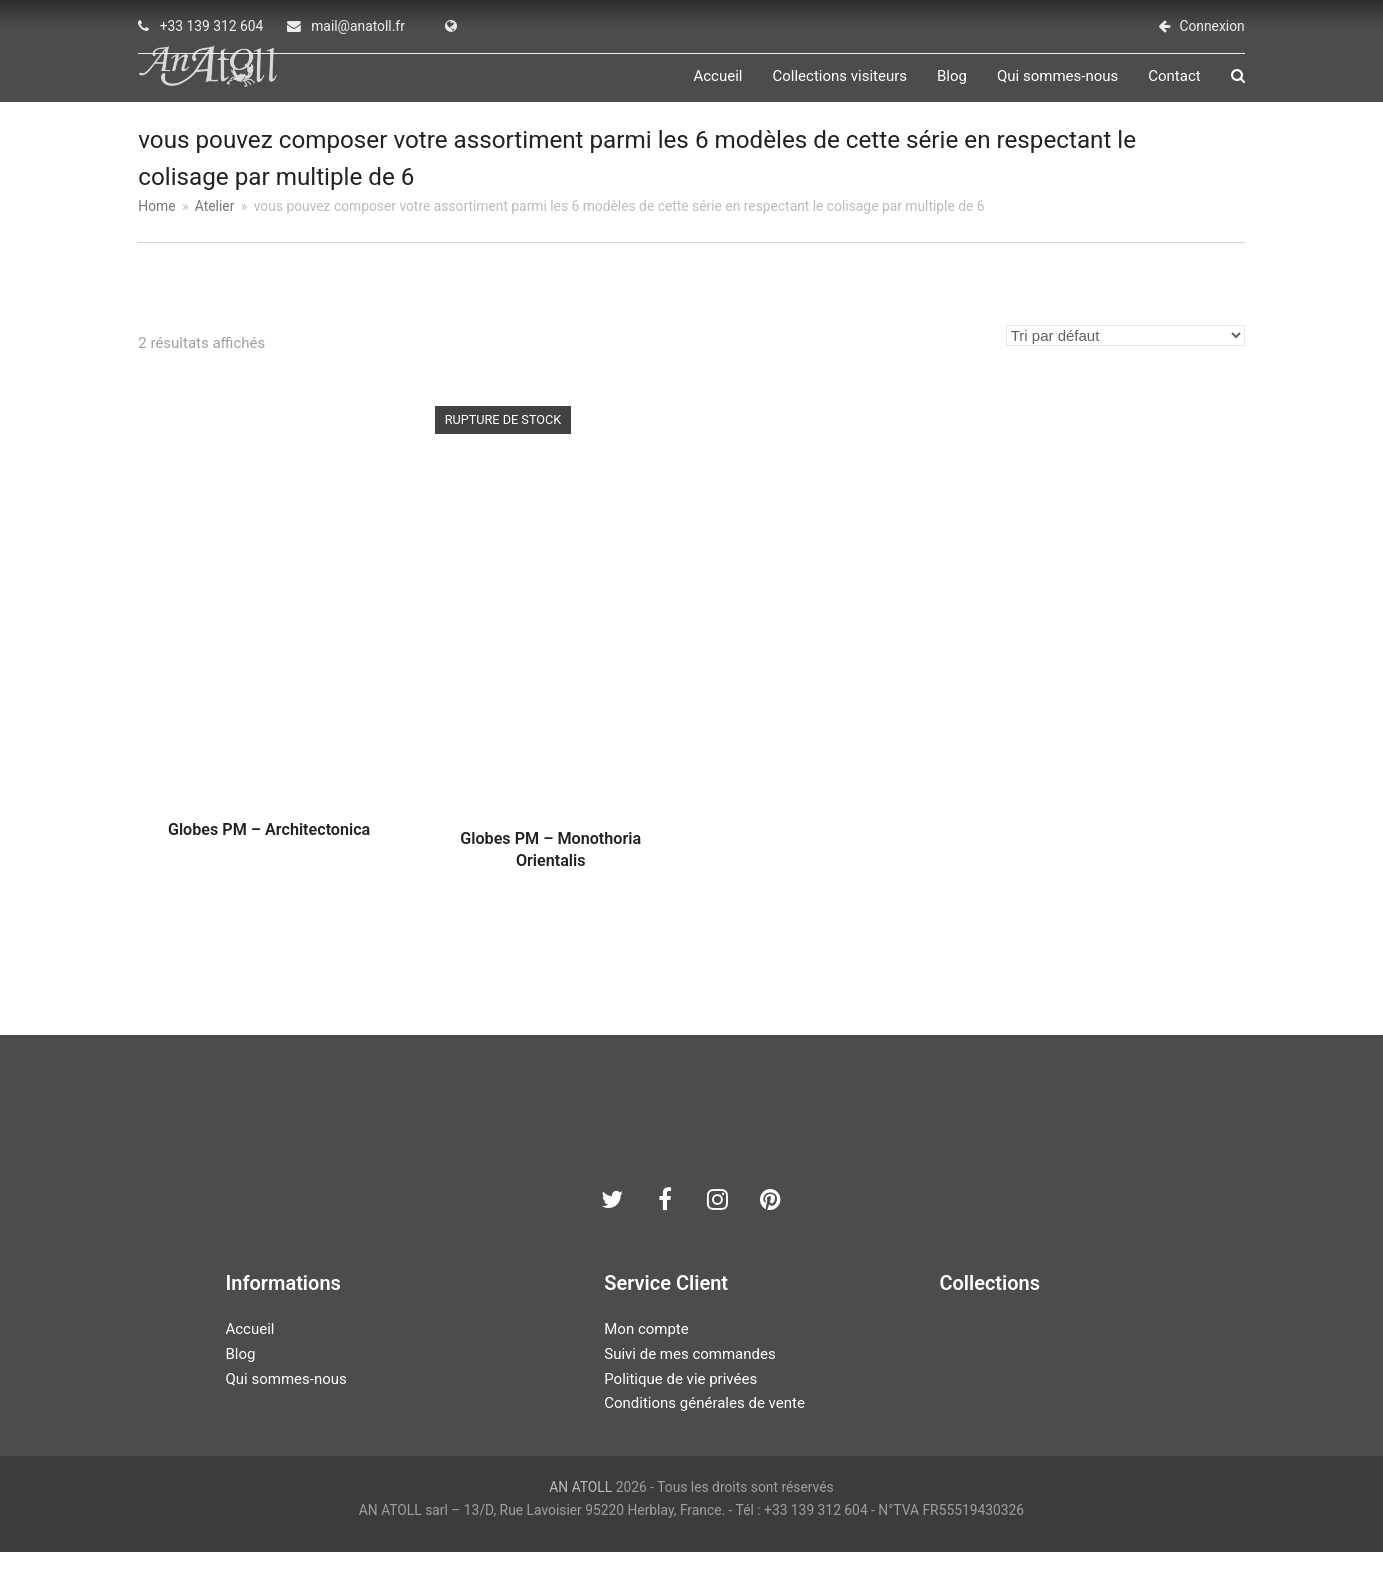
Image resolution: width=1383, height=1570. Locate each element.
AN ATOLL (580, 1506)
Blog (240, 1373)
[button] (1238, 86)
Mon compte (646, 1348)
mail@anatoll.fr (358, 26)
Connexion (1211, 26)
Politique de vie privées (680, 1397)
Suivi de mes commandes (689, 1373)
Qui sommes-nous (285, 1397)
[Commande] (1125, 353)
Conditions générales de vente (704, 1422)
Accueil (249, 1348)
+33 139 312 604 (212, 26)
